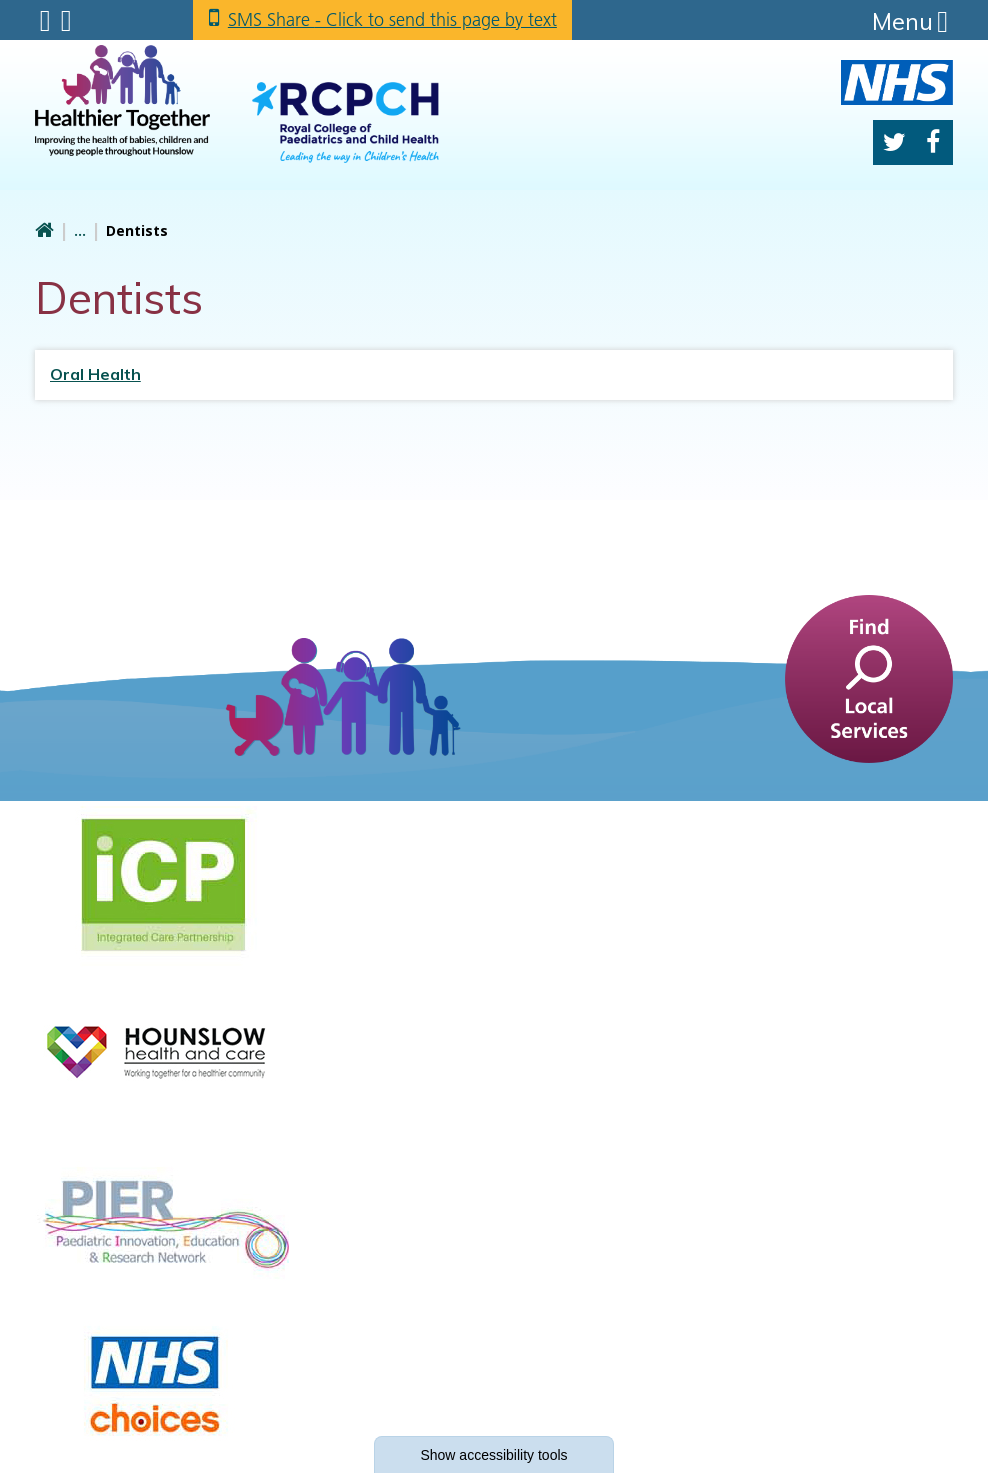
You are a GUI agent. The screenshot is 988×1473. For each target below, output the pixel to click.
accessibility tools (493, 1455)
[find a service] (869, 677)
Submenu (45, 21)
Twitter (894, 142)
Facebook (933, 142)
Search (66, 21)
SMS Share (392, 19)
